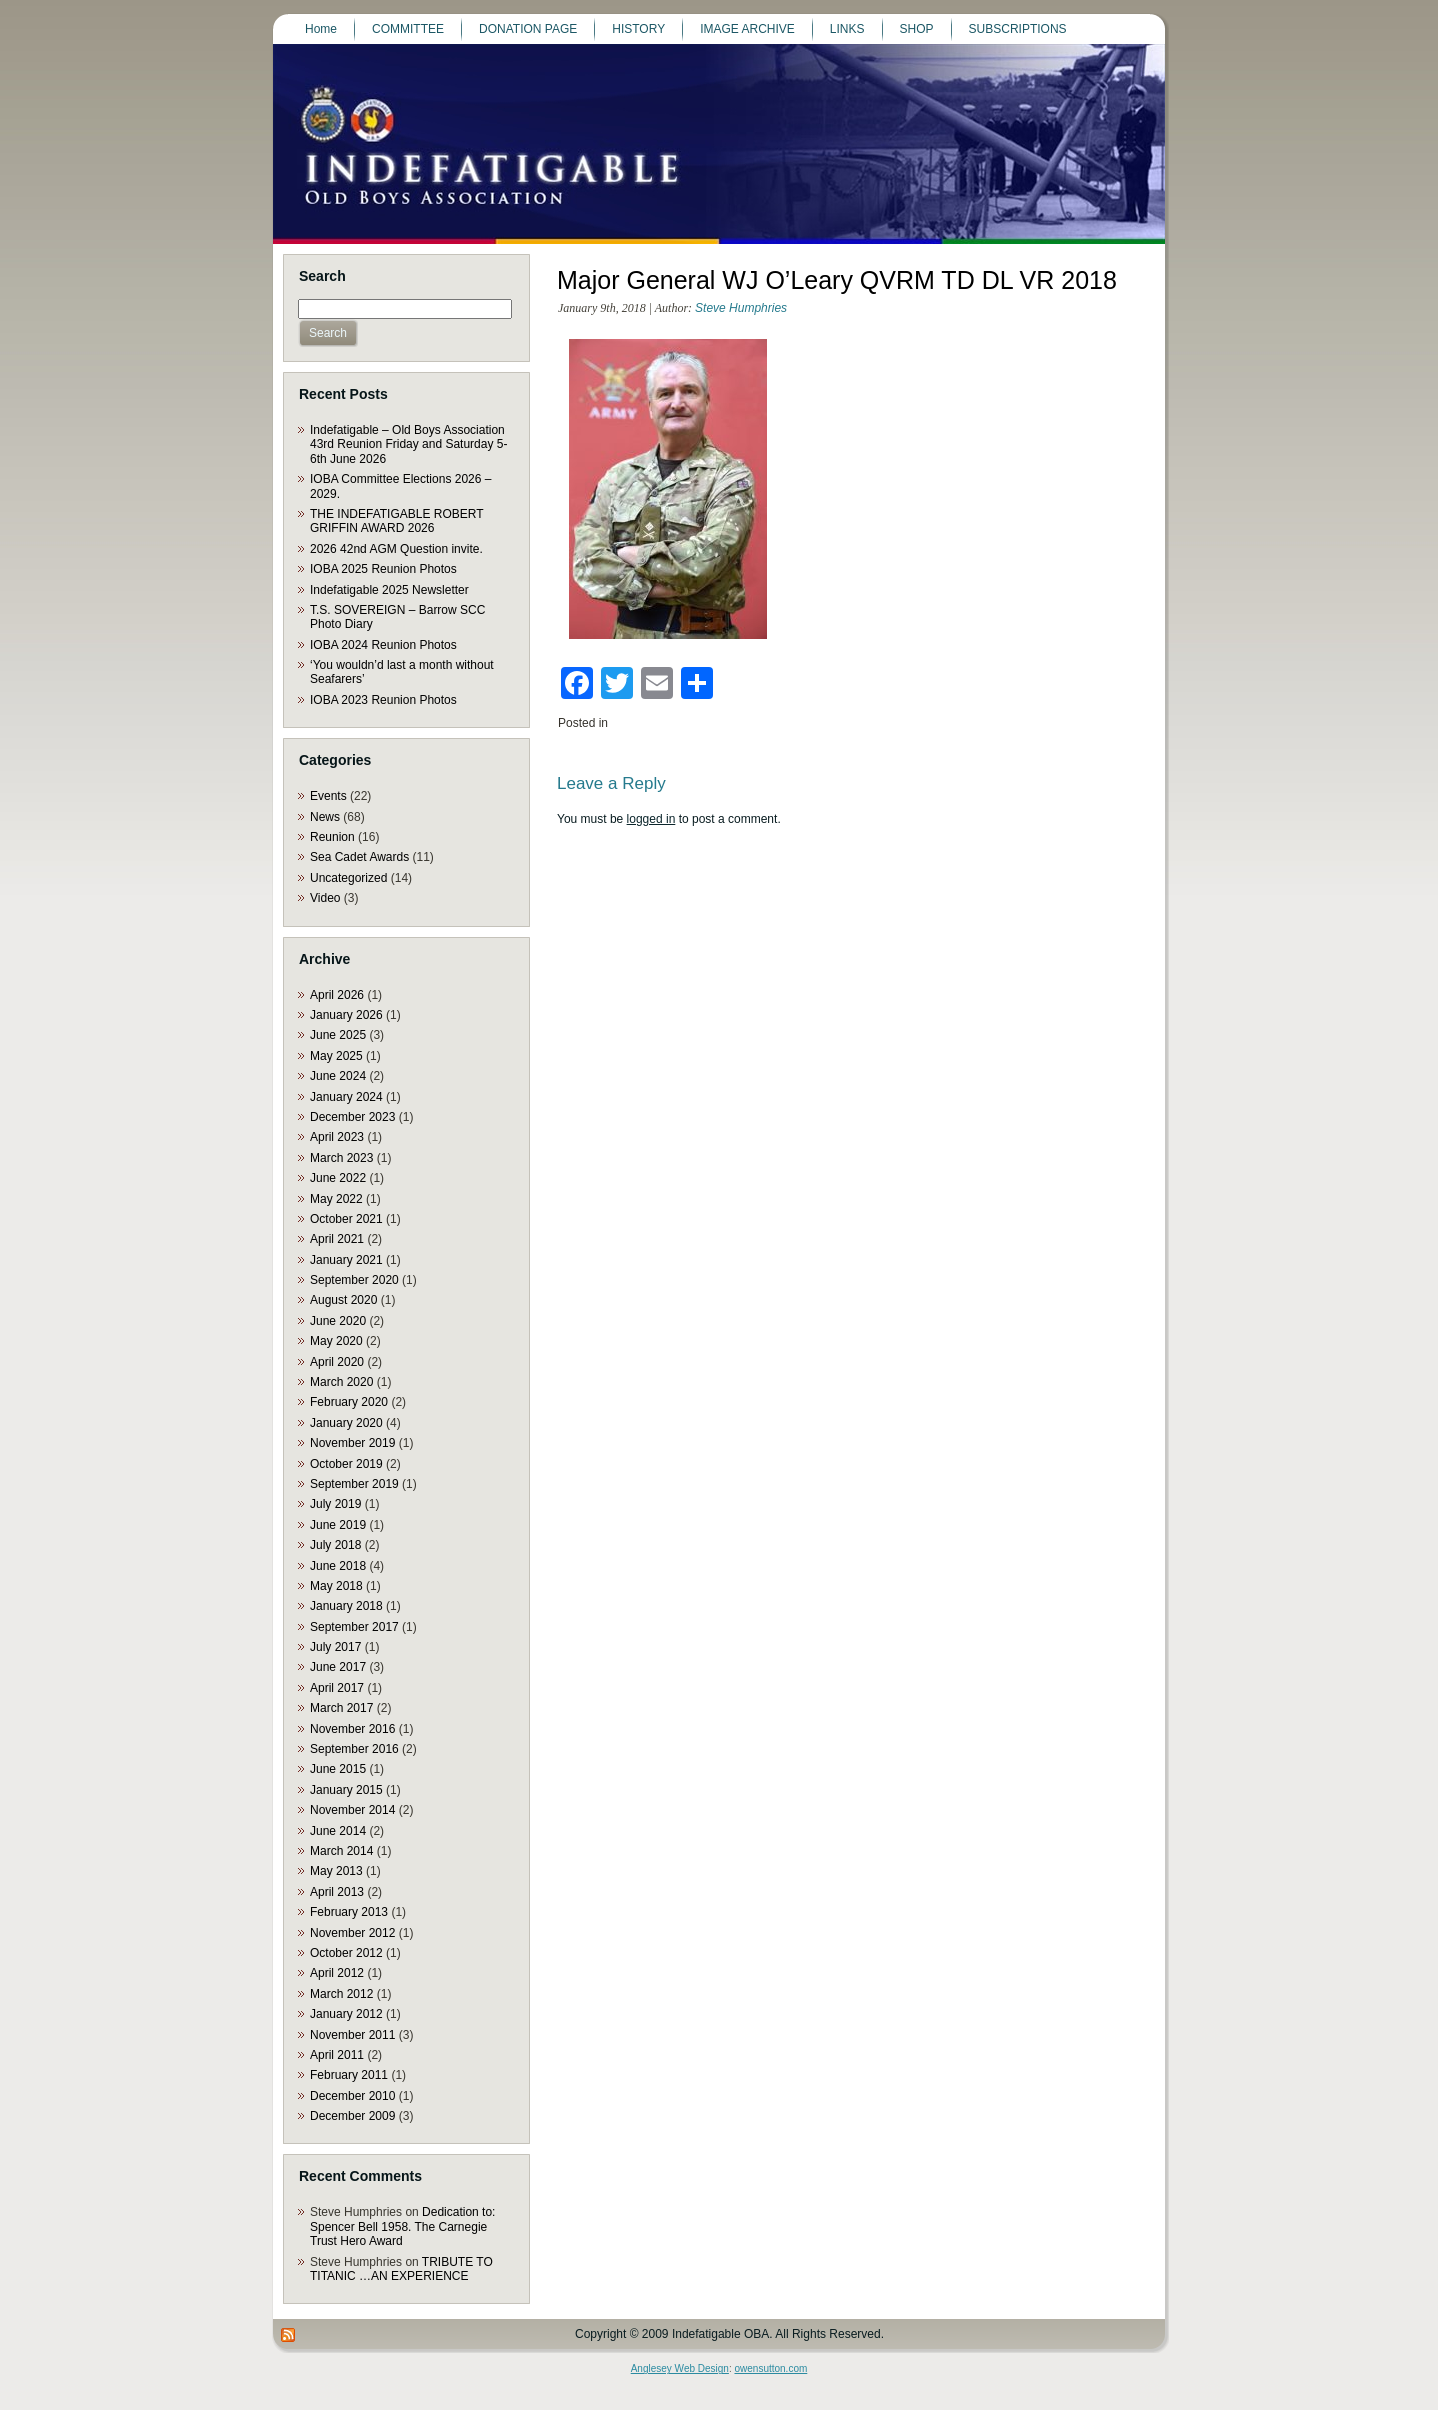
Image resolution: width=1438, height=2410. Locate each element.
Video (325, 898)
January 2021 (346, 1260)
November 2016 (352, 1729)
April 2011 (337, 2055)
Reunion (332, 837)
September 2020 (354, 1280)
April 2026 (337, 995)
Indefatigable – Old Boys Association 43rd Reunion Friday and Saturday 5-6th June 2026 (408, 444)
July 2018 (335, 1545)
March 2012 (341, 1994)
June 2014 (338, 1831)
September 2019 (354, 1484)
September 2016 (354, 1749)
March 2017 (341, 1708)
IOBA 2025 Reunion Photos (383, 569)
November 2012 (352, 1933)
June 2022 (338, 1178)
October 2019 (346, 1464)
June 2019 (338, 1525)
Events (328, 796)
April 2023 (337, 1137)
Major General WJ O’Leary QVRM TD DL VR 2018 (837, 280)
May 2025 (336, 1056)
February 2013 (349, 1912)
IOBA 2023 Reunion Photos (383, 700)
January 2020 (346, 1423)
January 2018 (346, 1606)
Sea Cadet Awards (359, 857)
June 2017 (338, 1667)
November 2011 (352, 2035)
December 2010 (352, 2096)
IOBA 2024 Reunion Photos (383, 645)
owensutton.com (770, 2368)
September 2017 (354, 1627)
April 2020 (337, 1362)
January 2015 (346, 1790)
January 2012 (346, 2014)
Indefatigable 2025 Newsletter (389, 590)
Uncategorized (348, 878)
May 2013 (336, 1871)
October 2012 (346, 1953)
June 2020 (338, 1321)
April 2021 (337, 1239)
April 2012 (337, 1973)
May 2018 (336, 1586)
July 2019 (335, 1504)
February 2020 (349, 1402)
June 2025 (338, 1035)
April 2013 (337, 1892)
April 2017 (337, 1688)
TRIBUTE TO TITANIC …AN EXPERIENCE (401, 2269)
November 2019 (352, 1443)
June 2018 (338, 1566)
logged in (651, 819)
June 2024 (338, 1076)
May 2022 (336, 1199)
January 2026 (346, 1015)
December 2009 (352, 2116)
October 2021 (346, 1219)
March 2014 (341, 1851)
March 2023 (341, 1158)
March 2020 (341, 1382)
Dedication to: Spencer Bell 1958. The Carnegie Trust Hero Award (402, 2226)
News (325, 817)
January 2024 (346, 1097)
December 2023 (352, 1117)
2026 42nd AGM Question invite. (396, 549)
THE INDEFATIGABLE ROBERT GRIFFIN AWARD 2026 (396, 521)
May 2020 (336, 1341)
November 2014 (352, 1810)
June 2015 (338, 1769)
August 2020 (343, 1300)
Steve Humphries (741, 308)
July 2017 (335, 1647)
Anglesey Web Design (680, 2368)
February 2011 (349, 2075)
